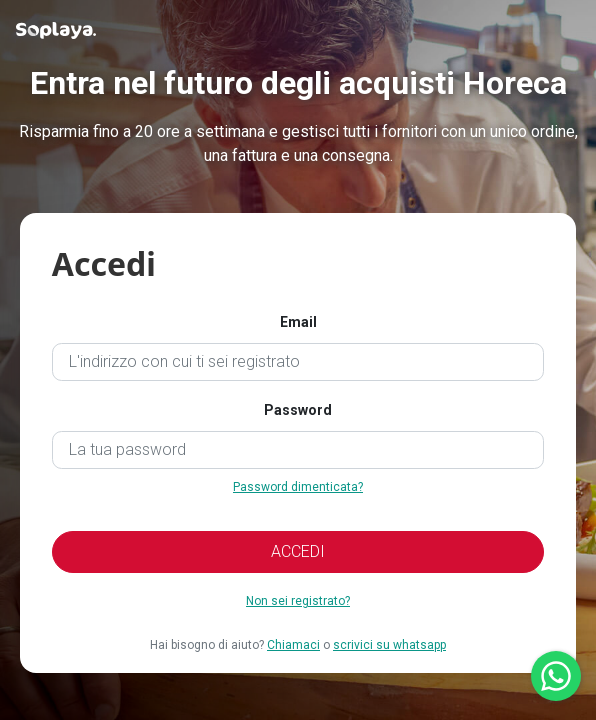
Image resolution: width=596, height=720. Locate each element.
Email (298, 322)
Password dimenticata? (298, 487)
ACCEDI (298, 551)
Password (298, 410)
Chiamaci (293, 645)
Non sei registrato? (298, 601)
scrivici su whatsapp (389, 645)
